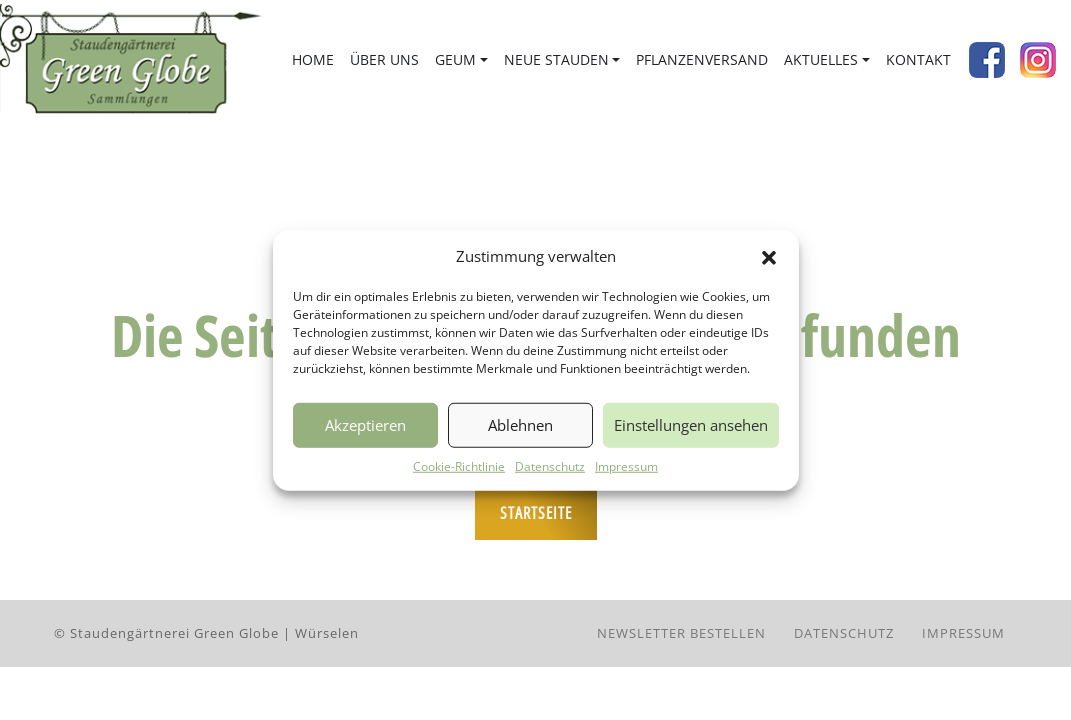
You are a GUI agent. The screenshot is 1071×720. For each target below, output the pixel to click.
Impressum (626, 465)
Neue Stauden (556, 59)
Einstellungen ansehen (691, 425)
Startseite (536, 513)
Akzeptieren (365, 425)
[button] (769, 256)
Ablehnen (520, 425)
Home (313, 59)
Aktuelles (821, 59)
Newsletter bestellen (681, 633)
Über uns (384, 59)
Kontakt (918, 59)
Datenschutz (550, 465)
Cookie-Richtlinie (459, 465)
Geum (455, 59)
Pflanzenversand (702, 59)
